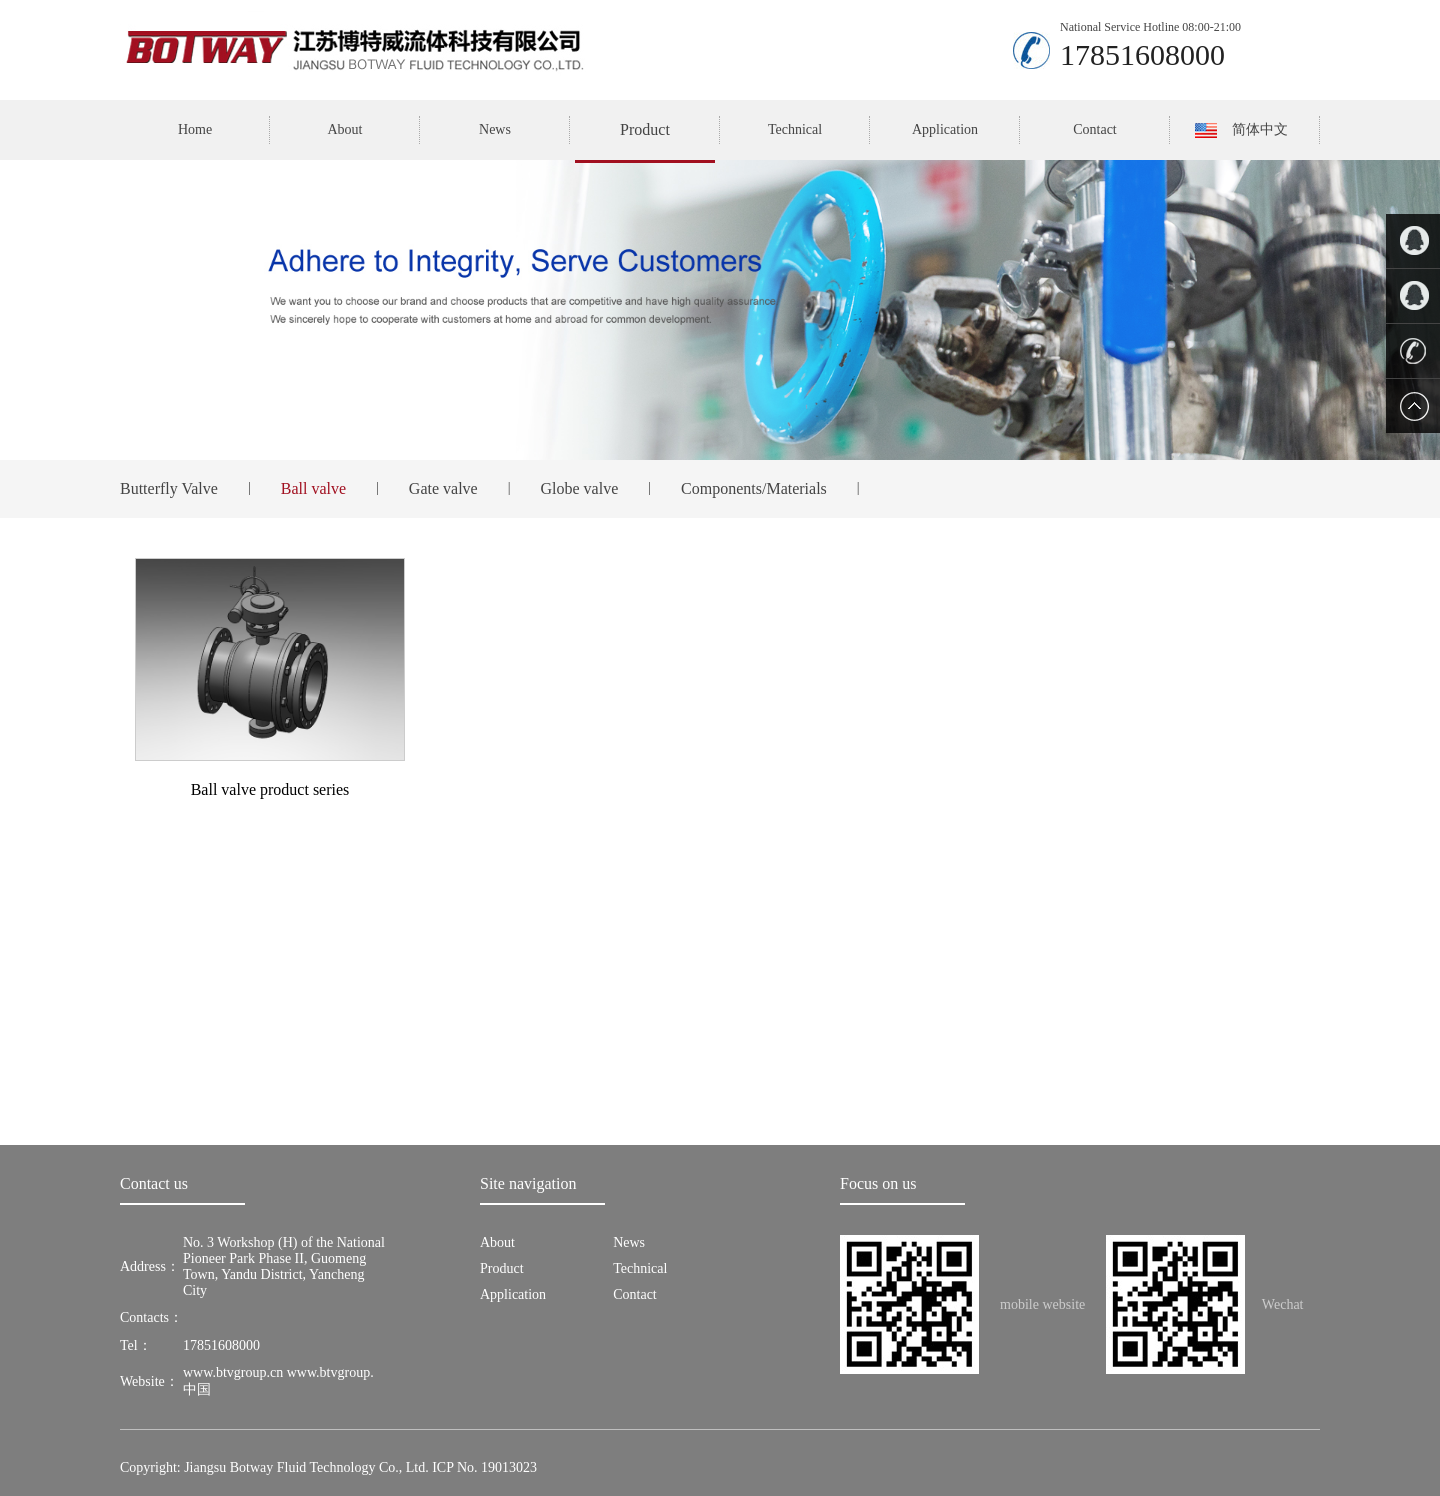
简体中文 (1260, 129)
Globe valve (580, 488)
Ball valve (313, 488)
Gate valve (443, 488)
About (345, 129)
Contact (1095, 129)
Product (645, 129)
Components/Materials (754, 488)
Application (945, 129)
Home (195, 129)
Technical (795, 129)
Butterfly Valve (169, 488)
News (495, 129)
